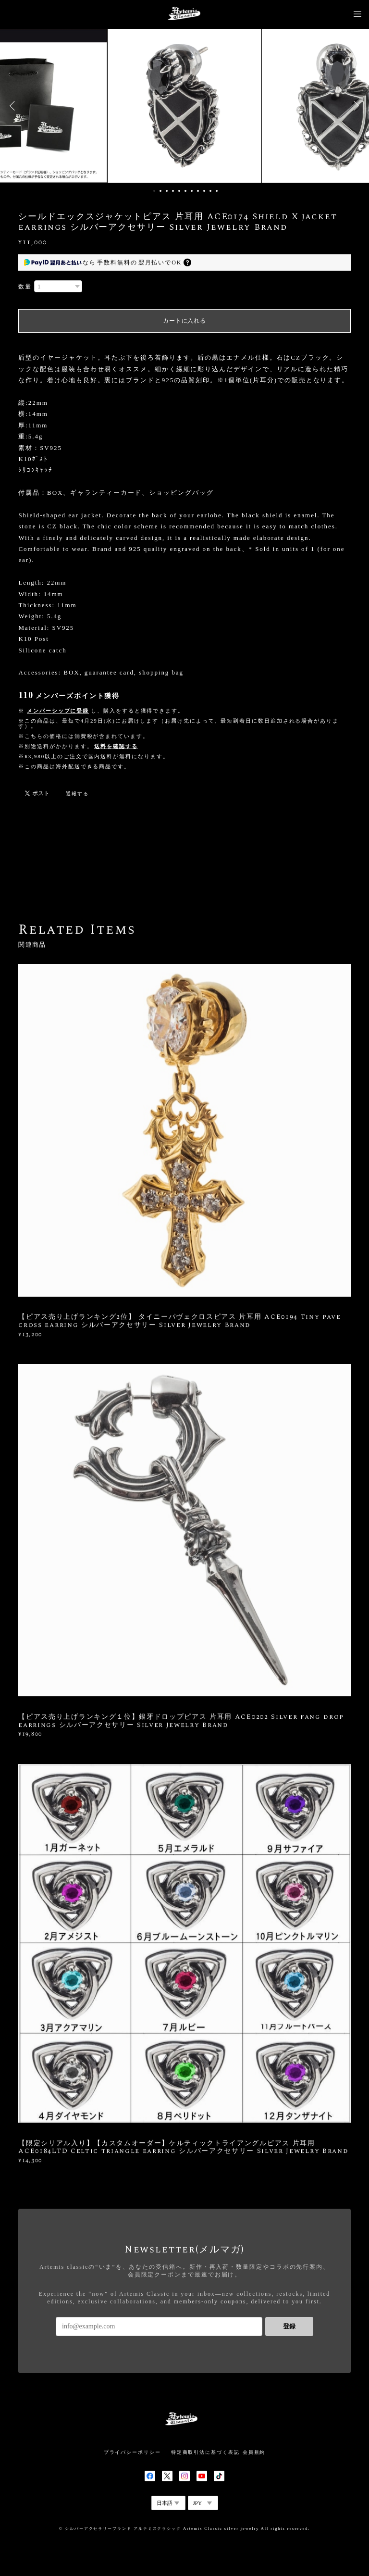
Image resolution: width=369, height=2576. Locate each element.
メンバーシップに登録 (58, 710)
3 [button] (167, 191)
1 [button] (154, 191)
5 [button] (179, 191)
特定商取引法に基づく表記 (205, 2452)
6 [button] (185, 191)
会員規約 (254, 2452)
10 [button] (210, 191)
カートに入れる (184, 320)
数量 (25, 286)
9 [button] (204, 191)
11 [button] (217, 191)
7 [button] (192, 191)
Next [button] (354, 106)
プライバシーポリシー (132, 2452)
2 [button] (160, 191)
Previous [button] (14, 106)
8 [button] (198, 191)
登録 (289, 2326)
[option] (184, 106)
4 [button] (173, 191)
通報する (77, 793)
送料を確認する (115, 746)
